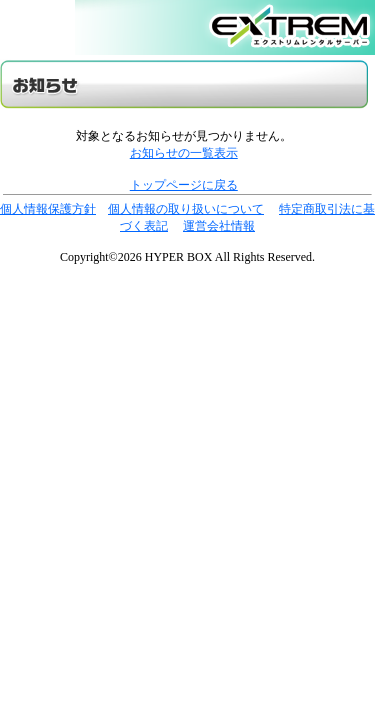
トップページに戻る (184, 185)
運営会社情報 (219, 226)
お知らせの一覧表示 (184, 153)
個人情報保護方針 (48, 209)
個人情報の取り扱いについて (186, 209)
